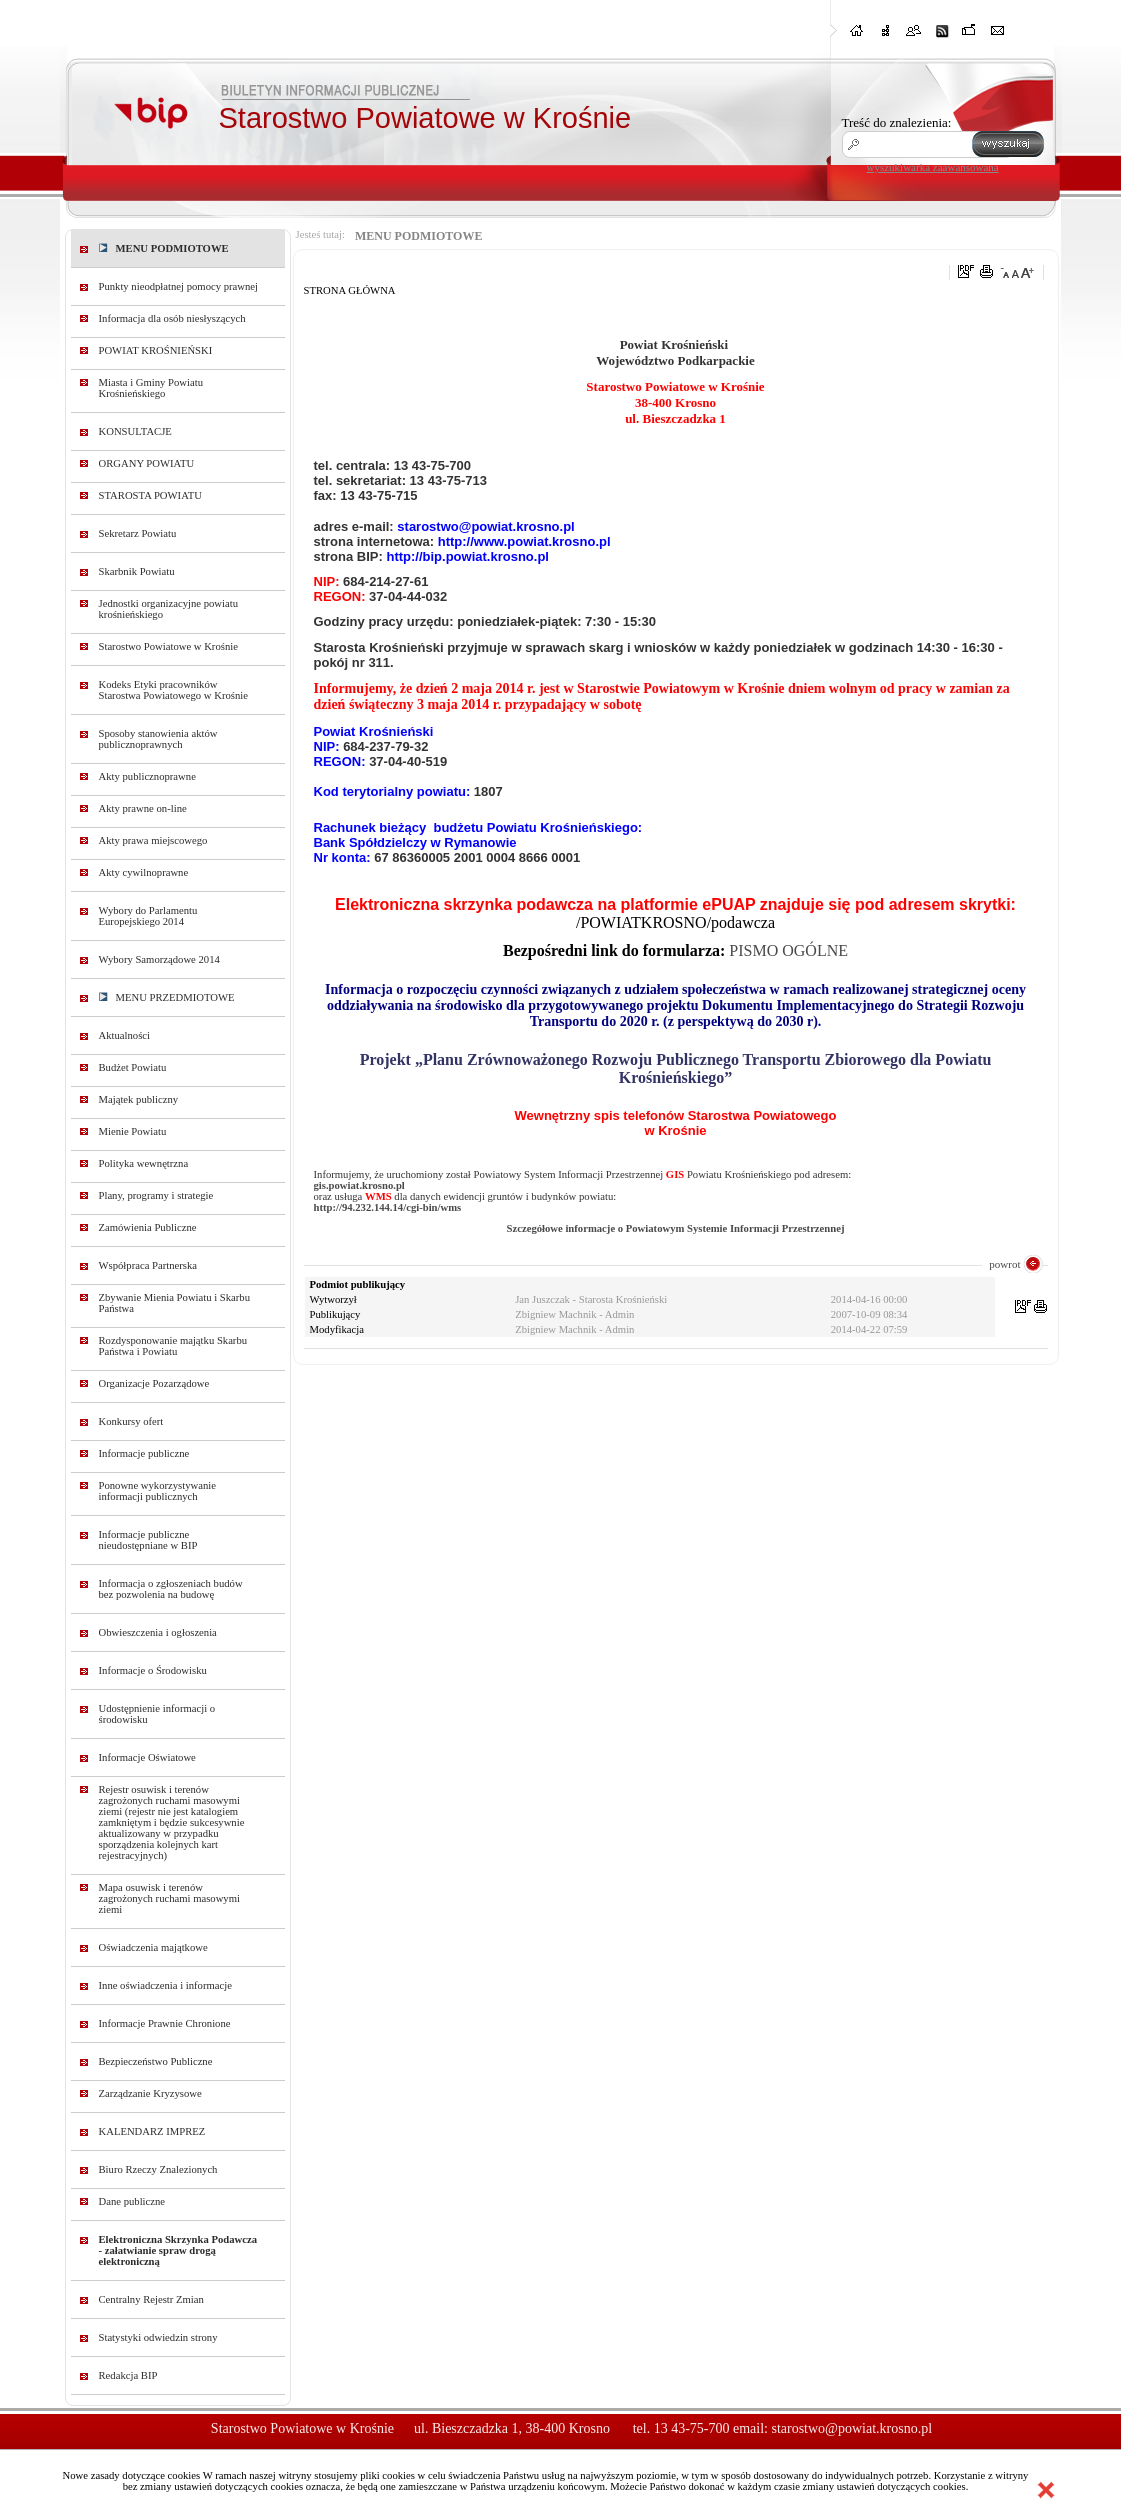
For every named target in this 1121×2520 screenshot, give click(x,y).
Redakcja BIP (128, 2375)
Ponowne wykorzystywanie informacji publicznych (158, 1491)
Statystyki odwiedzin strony (158, 2337)
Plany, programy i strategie (156, 1195)
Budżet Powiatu (133, 1067)
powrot (1004, 1264)
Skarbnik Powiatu (137, 571)
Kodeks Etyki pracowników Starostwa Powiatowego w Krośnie (173, 690)
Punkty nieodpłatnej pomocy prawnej (179, 286)
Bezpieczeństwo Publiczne (156, 2061)
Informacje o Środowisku (153, 1670)
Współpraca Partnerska (148, 1265)
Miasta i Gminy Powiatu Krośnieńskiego (151, 388)
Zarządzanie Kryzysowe (150, 2093)
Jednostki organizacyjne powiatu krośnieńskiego (168, 609)
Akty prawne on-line (143, 808)
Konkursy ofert (131, 1421)
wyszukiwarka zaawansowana (933, 167)
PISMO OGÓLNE (788, 950)
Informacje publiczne (144, 1453)
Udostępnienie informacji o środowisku (157, 1714)
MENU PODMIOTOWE (164, 248)
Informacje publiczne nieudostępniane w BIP (148, 1540)
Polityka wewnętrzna (144, 1163)
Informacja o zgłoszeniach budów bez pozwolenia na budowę (171, 1589)
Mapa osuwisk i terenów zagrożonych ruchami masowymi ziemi (169, 1898)
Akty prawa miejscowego (153, 840)
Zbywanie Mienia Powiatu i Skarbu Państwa (175, 1303)
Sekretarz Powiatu (138, 533)
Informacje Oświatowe (147, 1757)
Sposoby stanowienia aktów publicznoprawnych (158, 739)
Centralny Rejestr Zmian (151, 2299)
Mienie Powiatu (133, 1131)
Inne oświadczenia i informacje (165, 1985)
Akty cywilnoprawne (144, 872)
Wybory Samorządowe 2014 (159, 959)
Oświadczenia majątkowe (153, 1947)
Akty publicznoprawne (147, 776)
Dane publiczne (132, 2201)
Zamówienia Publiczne (148, 1227)
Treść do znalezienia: (897, 122)
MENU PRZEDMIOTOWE (167, 997)
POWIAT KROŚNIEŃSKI (156, 350)
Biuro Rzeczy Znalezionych (158, 2169)
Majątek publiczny (139, 1099)
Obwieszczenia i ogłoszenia (158, 1632)
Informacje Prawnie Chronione (165, 2023)
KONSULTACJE (135, 431)
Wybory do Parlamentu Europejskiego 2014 (148, 916)
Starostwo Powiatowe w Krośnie (168, 646)
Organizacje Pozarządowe (154, 1383)
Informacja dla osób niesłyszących (172, 318)
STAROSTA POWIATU (150, 495)
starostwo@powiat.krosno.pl (851, 2428)
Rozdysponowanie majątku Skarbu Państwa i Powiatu (173, 1346)
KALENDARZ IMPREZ (152, 2131)
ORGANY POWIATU (147, 463)
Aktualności (125, 1035)
